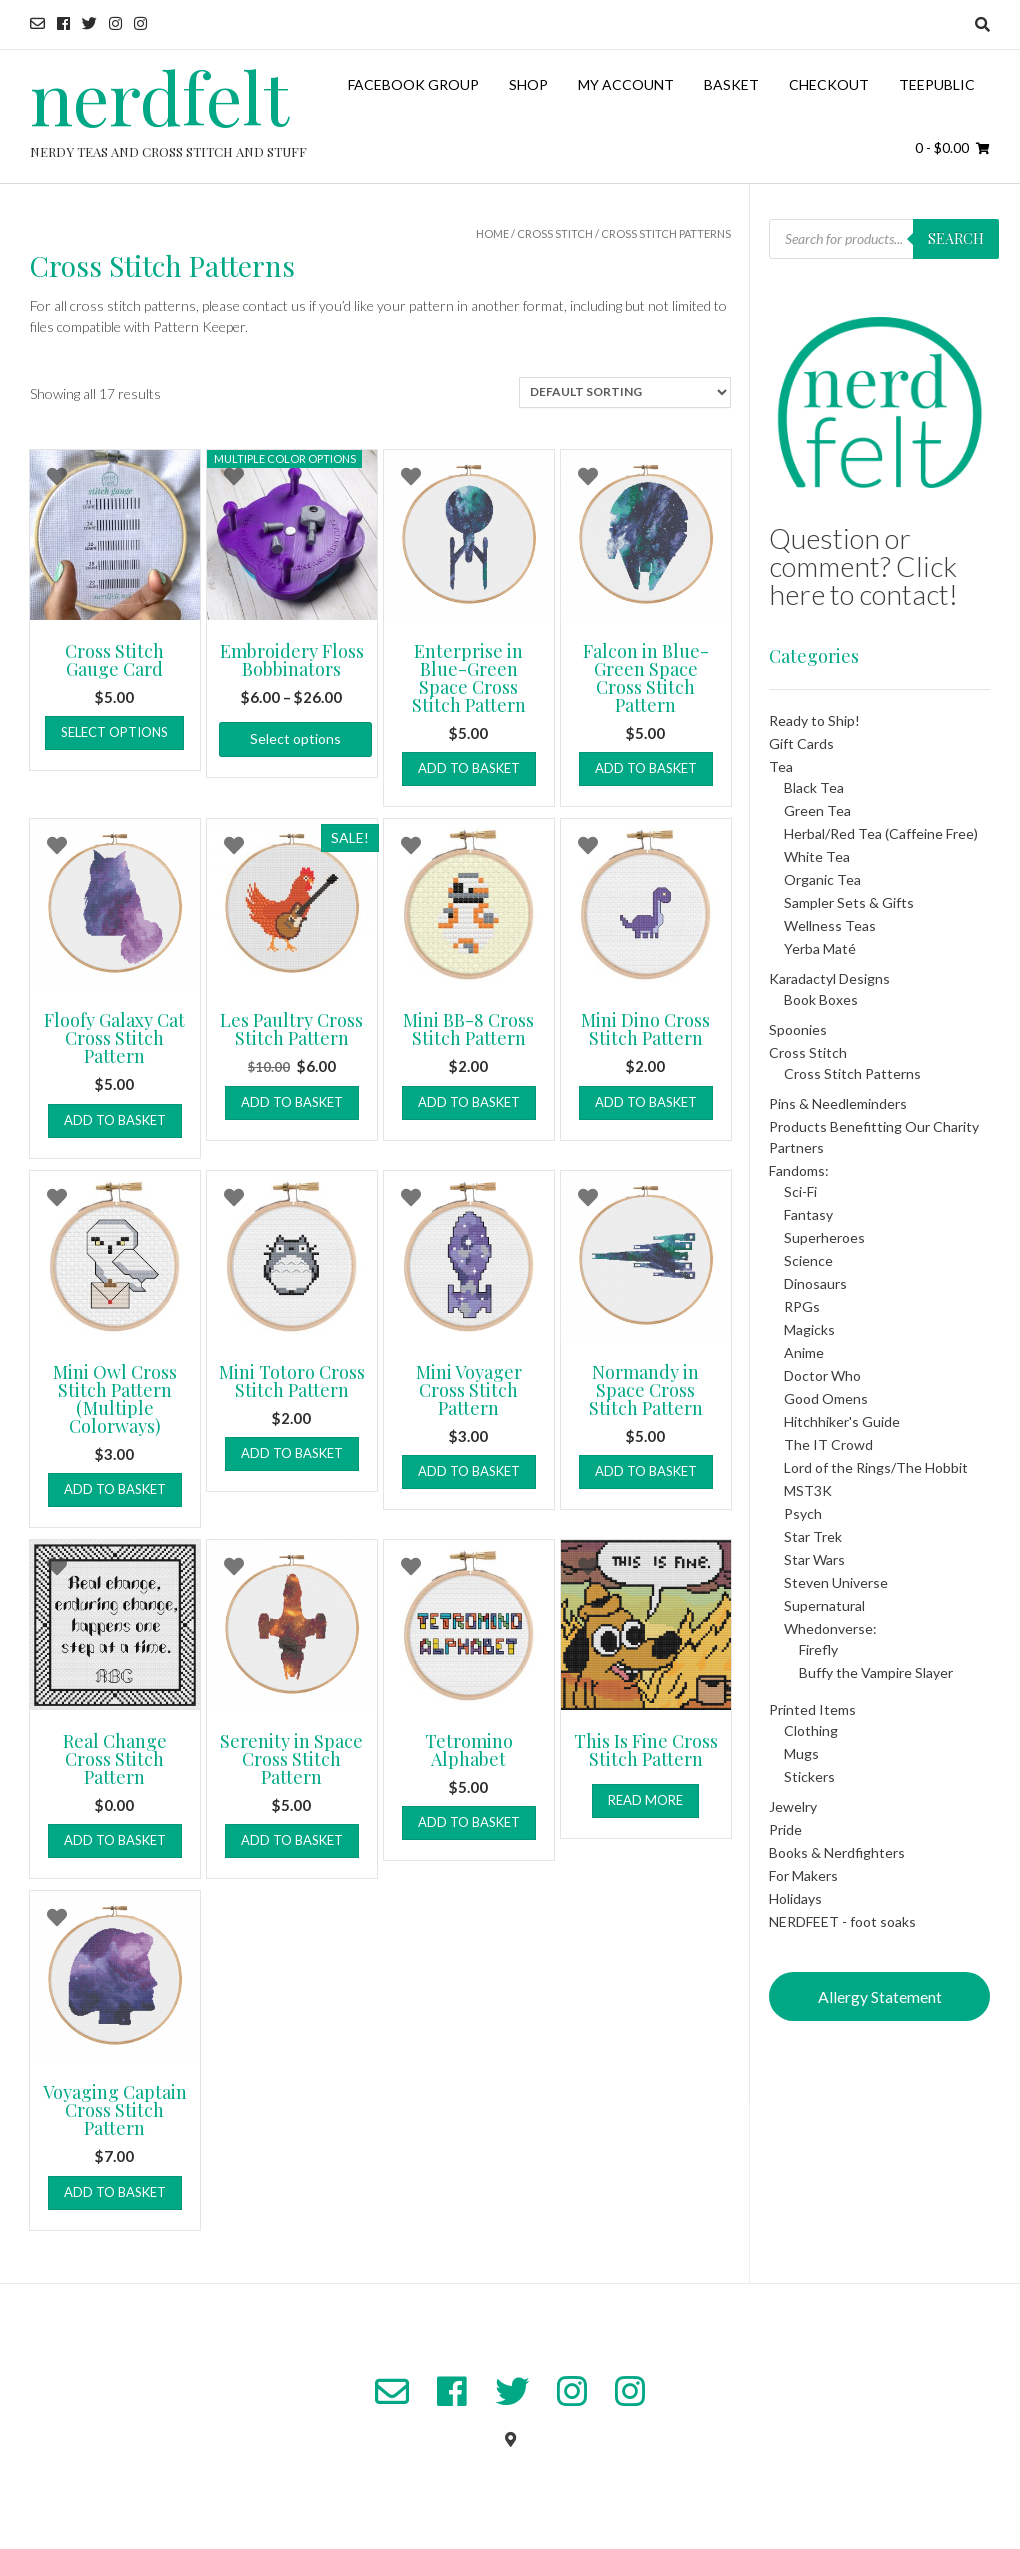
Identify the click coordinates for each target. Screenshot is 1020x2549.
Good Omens (826, 1398)
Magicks (809, 1329)
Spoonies (798, 1029)
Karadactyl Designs (829, 978)
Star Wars (814, 1559)
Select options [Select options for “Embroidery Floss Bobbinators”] (295, 738)
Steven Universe (836, 1582)
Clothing (811, 1730)
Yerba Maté (820, 948)
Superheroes (824, 1237)
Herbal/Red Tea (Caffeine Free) (881, 833)
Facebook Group (413, 84)
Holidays (795, 1898)
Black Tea (814, 787)
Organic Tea (822, 879)
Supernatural (824, 1605)
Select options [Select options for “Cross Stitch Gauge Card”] (114, 732)
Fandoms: (799, 1170)
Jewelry (793, 1806)
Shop (528, 84)
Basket (731, 84)
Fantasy (808, 1214)
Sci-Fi (800, 1191)
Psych (803, 1513)
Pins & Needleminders (838, 1103)
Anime (804, 1352)
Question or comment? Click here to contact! (863, 566)
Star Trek (813, 1536)
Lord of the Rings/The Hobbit (876, 1467)
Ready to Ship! (814, 720)
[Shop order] (625, 392)
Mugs (801, 1753)
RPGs (802, 1306)
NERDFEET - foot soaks (842, 1921)
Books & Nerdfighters (837, 1852)
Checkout (829, 84)
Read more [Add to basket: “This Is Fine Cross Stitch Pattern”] (645, 1800)
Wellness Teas (830, 925)
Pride (785, 1829)
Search (956, 238)
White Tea (817, 856)
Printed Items (812, 1709)
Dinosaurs (815, 1283)
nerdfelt (159, 96)
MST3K (808, 1490)
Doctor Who (822, 1375)
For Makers (803, 1875)
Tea (781, 766)
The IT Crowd (828, 1444)
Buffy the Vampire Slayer (876, 1672)
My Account (626, 84)
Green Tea (817, 810)
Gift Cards (801, 743)
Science (808, 1260)
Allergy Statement (880, 1996)
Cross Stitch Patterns (852, 1073)
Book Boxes (821, 999)
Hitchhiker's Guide (842, 1421)
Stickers (809, 1776)
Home (492, 233)
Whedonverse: (830, 1628)
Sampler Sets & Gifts (849, 902)
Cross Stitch (555, 233)
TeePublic (937, 84)
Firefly (818, 1649)
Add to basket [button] (469, 768)
